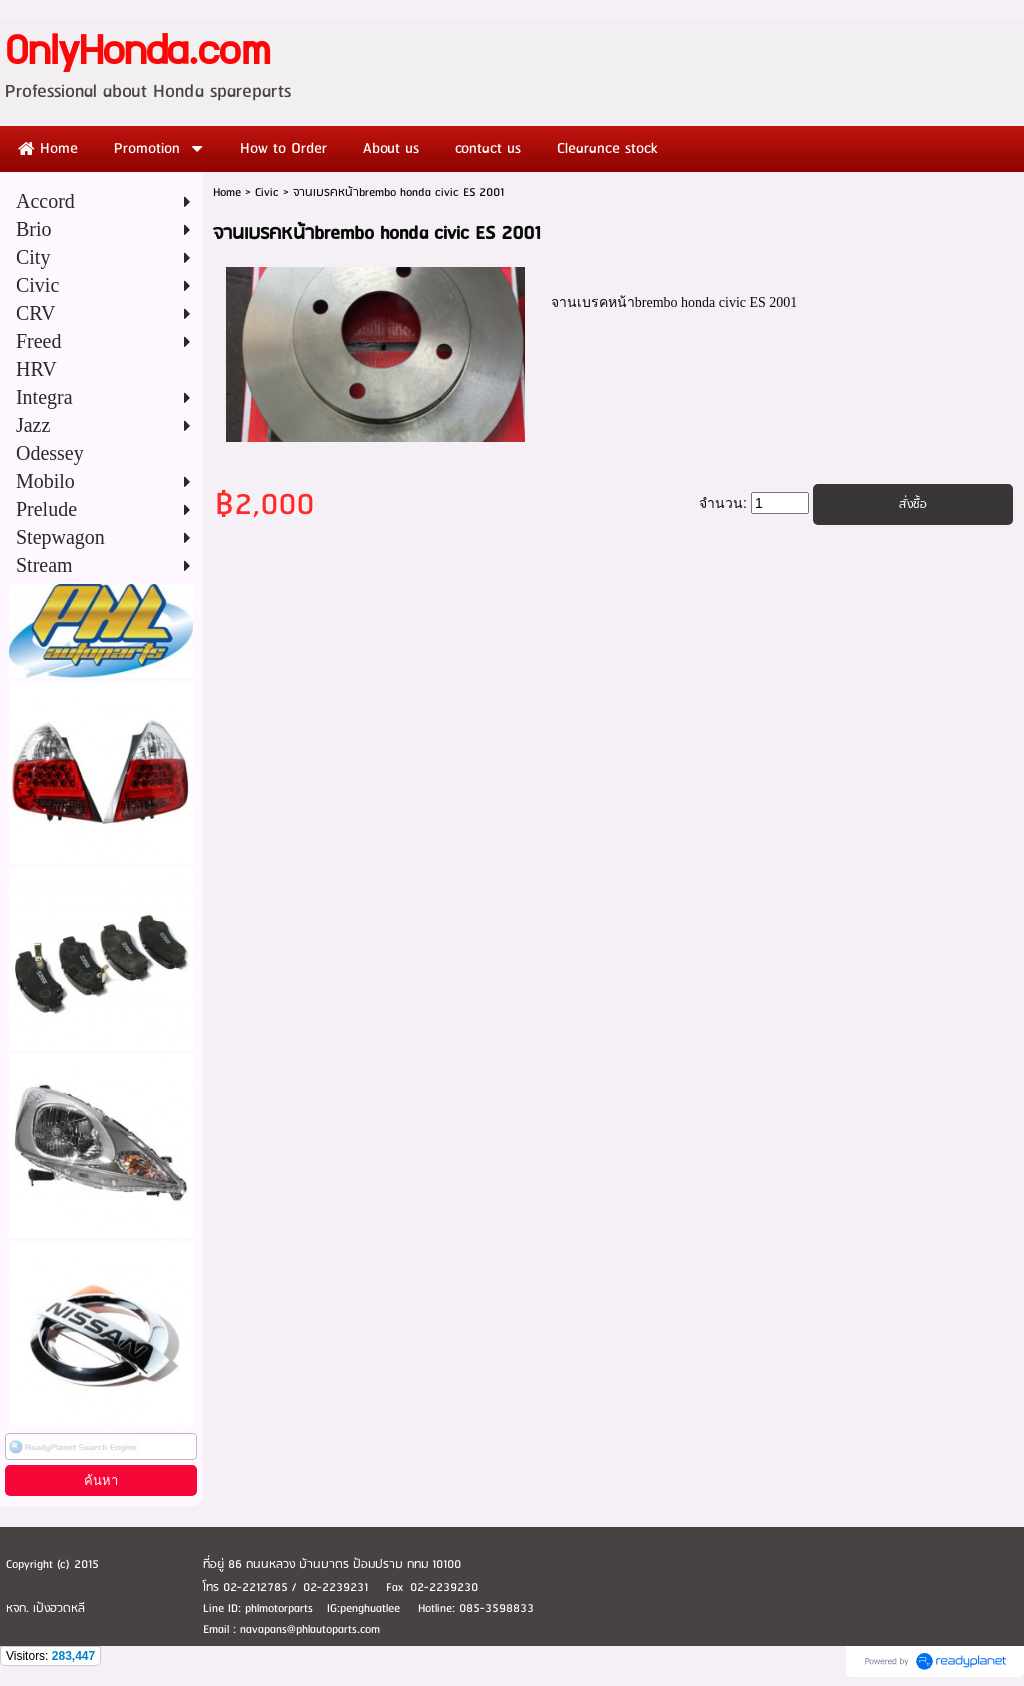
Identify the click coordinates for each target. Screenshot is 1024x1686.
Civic (267, 192)
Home (227, 192)
